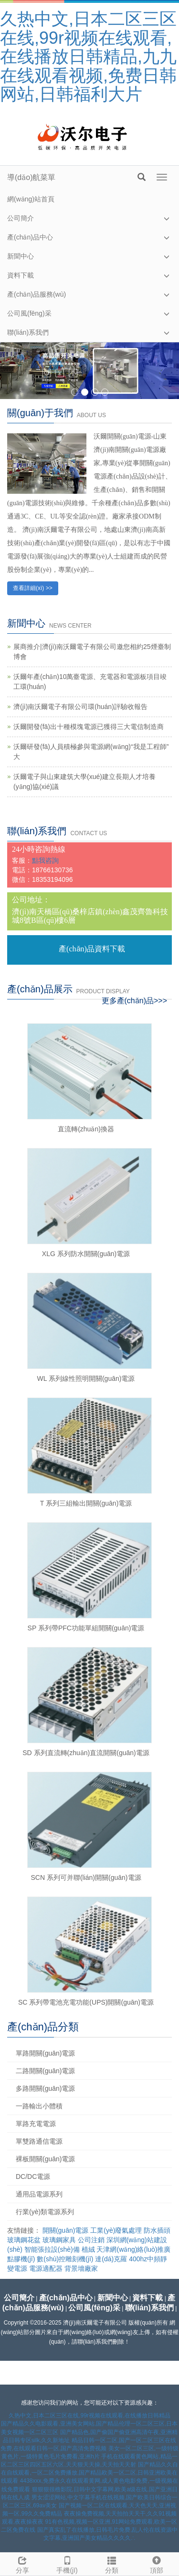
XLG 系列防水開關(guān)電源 (86, 1254)
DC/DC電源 (33, 2176)
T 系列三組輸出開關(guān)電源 (86, 1503)
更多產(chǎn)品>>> (134, 1001)
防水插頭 (157, 2230)
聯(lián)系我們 (28, 332)
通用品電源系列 (39, 2194)
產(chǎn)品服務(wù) (36, 294)
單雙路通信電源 (39, 2141)
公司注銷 (91, 2240)
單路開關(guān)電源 (45, 2053)
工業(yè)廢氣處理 (116, 2230)
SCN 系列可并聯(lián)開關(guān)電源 (86, 1877)
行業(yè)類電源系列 (45, 2212)
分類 (112, 2563)
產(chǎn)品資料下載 (92, 949)
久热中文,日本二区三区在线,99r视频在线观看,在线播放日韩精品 (89, 2415)
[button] (166, 218)
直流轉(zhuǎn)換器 (86, 1129)
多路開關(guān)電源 (45, 2088)
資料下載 (20, 275)
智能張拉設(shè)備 (52, 2249)
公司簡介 (20, 218)
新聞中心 (20, 256)
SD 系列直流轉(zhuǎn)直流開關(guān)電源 (85, 1753)
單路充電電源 (36, 2123)
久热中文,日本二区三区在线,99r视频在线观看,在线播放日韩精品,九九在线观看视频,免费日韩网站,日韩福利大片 (88, 56)
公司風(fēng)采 (29, 313)
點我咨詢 (45, 860)
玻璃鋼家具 (59, 2240)
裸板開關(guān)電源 (45, 2159)
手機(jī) (67, 2563)
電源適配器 (46, 2268)
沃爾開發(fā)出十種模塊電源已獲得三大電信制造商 (88, 726)
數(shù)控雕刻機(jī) (65, 2259)
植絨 (88, 2249)
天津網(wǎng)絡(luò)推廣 (133, 2249)
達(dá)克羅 (111, 2259)
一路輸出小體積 (39, 2106)
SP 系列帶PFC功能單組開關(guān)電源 (86, 1628)
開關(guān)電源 (65, 2230)
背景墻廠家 (81, 2268)
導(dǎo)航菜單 (31, 177)
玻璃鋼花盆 (24, 2240)
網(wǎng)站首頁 (30, 199)
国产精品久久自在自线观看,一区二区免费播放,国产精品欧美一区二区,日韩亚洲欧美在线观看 (89, 2472)
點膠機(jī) (21, 2259)
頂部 (156, 2563)
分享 (22, 2563)
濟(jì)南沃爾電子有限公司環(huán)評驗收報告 (80, 706)
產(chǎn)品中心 (30, 237)
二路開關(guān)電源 (45, 2071)
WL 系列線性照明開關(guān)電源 (86, 1378)
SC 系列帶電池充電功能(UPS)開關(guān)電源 (86, 2002)
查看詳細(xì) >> (33, 588)
